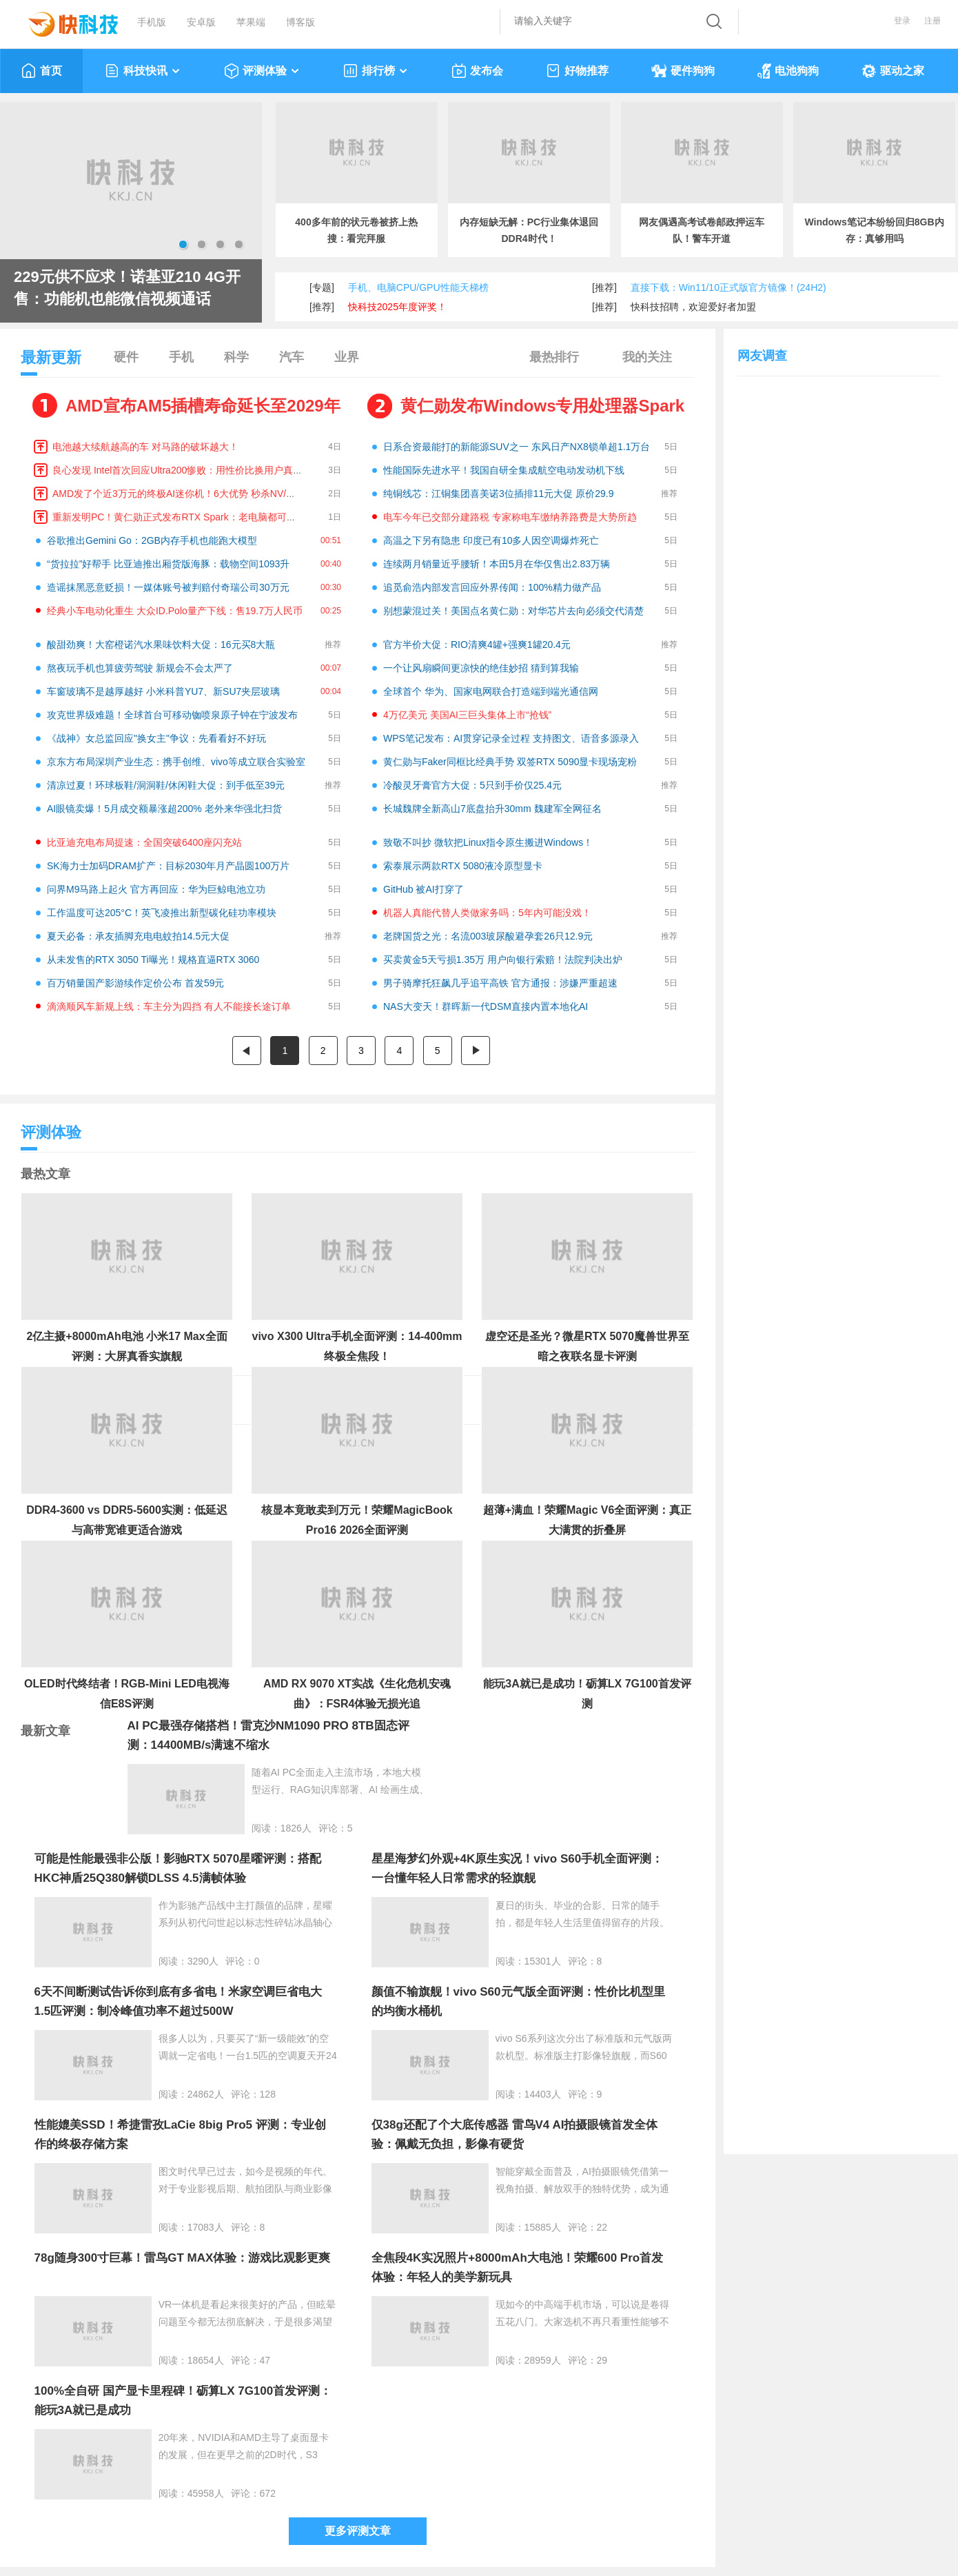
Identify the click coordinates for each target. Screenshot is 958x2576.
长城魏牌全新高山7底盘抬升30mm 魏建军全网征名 (492, 808)
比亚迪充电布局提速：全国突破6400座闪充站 (144, 842)
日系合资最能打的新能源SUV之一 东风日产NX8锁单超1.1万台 (516, 446)
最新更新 (51, 362)
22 (602, 2227)
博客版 (300, 22)
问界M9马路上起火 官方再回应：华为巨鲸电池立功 (156, 889)
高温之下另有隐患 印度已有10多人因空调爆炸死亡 (491, 540)
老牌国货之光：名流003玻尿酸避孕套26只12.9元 (488, 936)
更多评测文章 (358, 2531)
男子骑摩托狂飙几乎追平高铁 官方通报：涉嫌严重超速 (500, 982)
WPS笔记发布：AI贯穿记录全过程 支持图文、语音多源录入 (511, 738)
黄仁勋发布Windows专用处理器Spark (542, 405)
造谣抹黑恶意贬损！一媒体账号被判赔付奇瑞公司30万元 (168, 587)
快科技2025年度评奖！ (397, 306)
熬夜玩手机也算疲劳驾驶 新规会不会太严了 (140, 667)
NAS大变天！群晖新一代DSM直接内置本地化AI (485, 1006)
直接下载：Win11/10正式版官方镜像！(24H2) (728, 287)
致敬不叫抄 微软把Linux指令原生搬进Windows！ (488, 842)
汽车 (291, 357)
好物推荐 (577, 71)
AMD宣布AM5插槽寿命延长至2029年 (202, 405)
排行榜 (376, 71)
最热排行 (554, 357)
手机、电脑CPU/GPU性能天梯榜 (418, 287)
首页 (41, 71)
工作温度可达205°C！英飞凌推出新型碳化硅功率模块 (161, 912)
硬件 (126, 357)
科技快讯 (143, 71)
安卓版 (201, 22)
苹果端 (250, 22)
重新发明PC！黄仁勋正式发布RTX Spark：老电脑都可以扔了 (184, 517)
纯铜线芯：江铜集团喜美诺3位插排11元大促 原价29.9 (498, 493)
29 (602, 2360)
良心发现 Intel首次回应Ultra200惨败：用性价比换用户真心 (177, 470)
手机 (181, 357)
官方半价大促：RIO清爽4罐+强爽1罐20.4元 (477, 644)
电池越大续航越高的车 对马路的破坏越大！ (145, 446)
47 (265, 2360)
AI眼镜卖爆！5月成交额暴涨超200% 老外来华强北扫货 (164, 808)
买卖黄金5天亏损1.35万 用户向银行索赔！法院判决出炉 (502, 959)
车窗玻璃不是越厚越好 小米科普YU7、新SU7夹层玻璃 (163, 691)
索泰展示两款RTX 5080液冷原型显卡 (462, 865)
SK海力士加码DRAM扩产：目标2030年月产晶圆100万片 (168, 865)
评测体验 (262, 71)
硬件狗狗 (683, 71)
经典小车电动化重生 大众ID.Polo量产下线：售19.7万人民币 (175, 610)
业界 (346, 357)
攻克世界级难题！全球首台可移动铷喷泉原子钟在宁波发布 (172, 714)
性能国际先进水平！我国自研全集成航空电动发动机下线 (503, 470)
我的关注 (647, 357)
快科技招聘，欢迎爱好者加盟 (693, 306)
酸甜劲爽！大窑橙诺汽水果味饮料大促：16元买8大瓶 (161, 644)
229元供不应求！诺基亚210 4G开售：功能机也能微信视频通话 (127, 287)
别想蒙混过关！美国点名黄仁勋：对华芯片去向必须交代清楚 (513, 610)
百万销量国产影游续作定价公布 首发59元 (135, 982)
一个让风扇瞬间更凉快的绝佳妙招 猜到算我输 (481, 667)
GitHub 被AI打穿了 (423, 889)
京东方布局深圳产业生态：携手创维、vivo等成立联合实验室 (176, 761)
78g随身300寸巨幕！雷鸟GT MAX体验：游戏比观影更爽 (182, 2257)
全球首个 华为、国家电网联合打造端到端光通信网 (490, 691)
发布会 (477, 71)
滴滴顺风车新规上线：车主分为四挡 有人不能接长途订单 (169, 1006)
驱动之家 (893, 71)
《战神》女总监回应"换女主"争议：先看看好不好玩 (156, 738)
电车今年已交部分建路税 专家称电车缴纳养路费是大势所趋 (510, 517)
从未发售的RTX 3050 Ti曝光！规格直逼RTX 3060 (153, 959)
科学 (236, 357)
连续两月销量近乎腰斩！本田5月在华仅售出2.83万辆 (496, 563)
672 (268, 2493)
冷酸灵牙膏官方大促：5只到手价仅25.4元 (472, 785)
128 (268, 2094)
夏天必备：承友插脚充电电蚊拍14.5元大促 (138, 936)
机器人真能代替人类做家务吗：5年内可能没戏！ (487, 912)
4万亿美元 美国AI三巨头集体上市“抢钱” (467, 714)
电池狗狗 (788, 71)
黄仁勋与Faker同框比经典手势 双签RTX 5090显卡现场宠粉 (510, 761)
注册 (932, 21)
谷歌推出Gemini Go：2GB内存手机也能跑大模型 (152, 540)
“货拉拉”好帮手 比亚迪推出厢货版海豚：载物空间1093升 (168, 563)
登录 (902, 21)
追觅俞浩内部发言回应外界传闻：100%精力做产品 (492, 587)
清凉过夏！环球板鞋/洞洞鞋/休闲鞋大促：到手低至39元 (166, 785)
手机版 (151, 22)
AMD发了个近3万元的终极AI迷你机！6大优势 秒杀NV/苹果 (178, 493)
